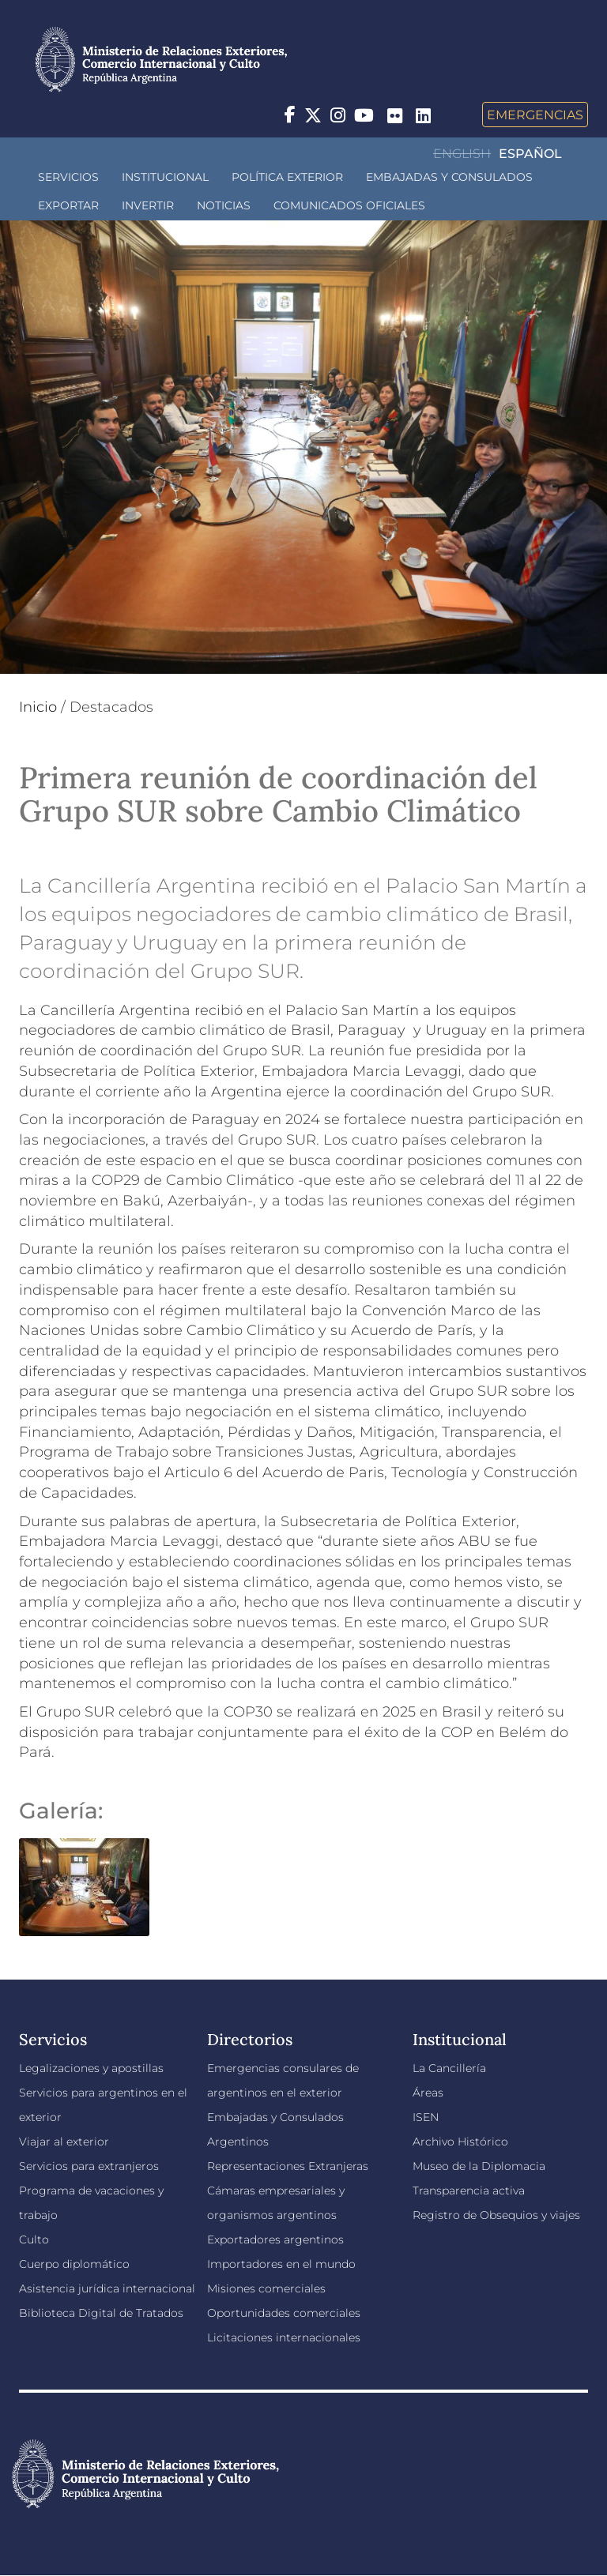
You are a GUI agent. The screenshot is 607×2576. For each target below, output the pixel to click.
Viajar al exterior (64, 2141)
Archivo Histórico (460, 2141)
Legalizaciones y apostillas (91, 2068)
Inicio (38, 707)
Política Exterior (287, 177)
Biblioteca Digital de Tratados (101, 2313)
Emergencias (535, 114)
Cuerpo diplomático (74, 2264)
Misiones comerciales (266, 2288)
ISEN (426, 2117)
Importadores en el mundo (281, 2264)
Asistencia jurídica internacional (107, 2288)
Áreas (428, 2092)
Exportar (68, 205)
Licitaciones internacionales (283, 2337)
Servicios (68, 177)
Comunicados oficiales (349, 205)
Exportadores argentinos (275, 2239)
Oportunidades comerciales (283, 2313)
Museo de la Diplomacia (479, 2166)
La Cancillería (449, 2068)
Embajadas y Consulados (449, 177)
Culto (34, 2239)
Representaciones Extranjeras (287, 2166)
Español (530, 153)
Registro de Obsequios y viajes (496, 2215)
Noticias (224, 205)
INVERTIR (148, 205)
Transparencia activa (469, 2190)
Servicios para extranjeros (89, 2166)
